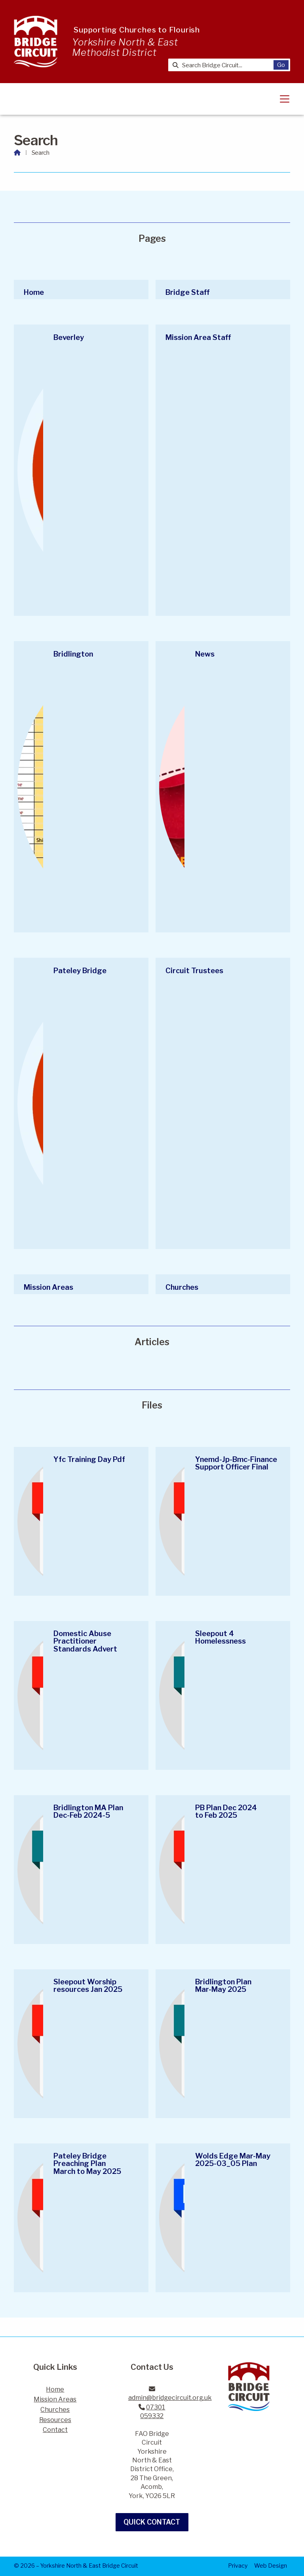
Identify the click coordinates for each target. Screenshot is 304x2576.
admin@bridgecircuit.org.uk (170, 2397)
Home (55, 2389)
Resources (55, 2420)
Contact (55, 2430)
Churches (55, 2409)
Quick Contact (152, 2522)
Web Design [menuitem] (270, 2565)
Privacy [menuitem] (238, 2565)
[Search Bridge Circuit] (224, 65)
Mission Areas (55, 2399)
